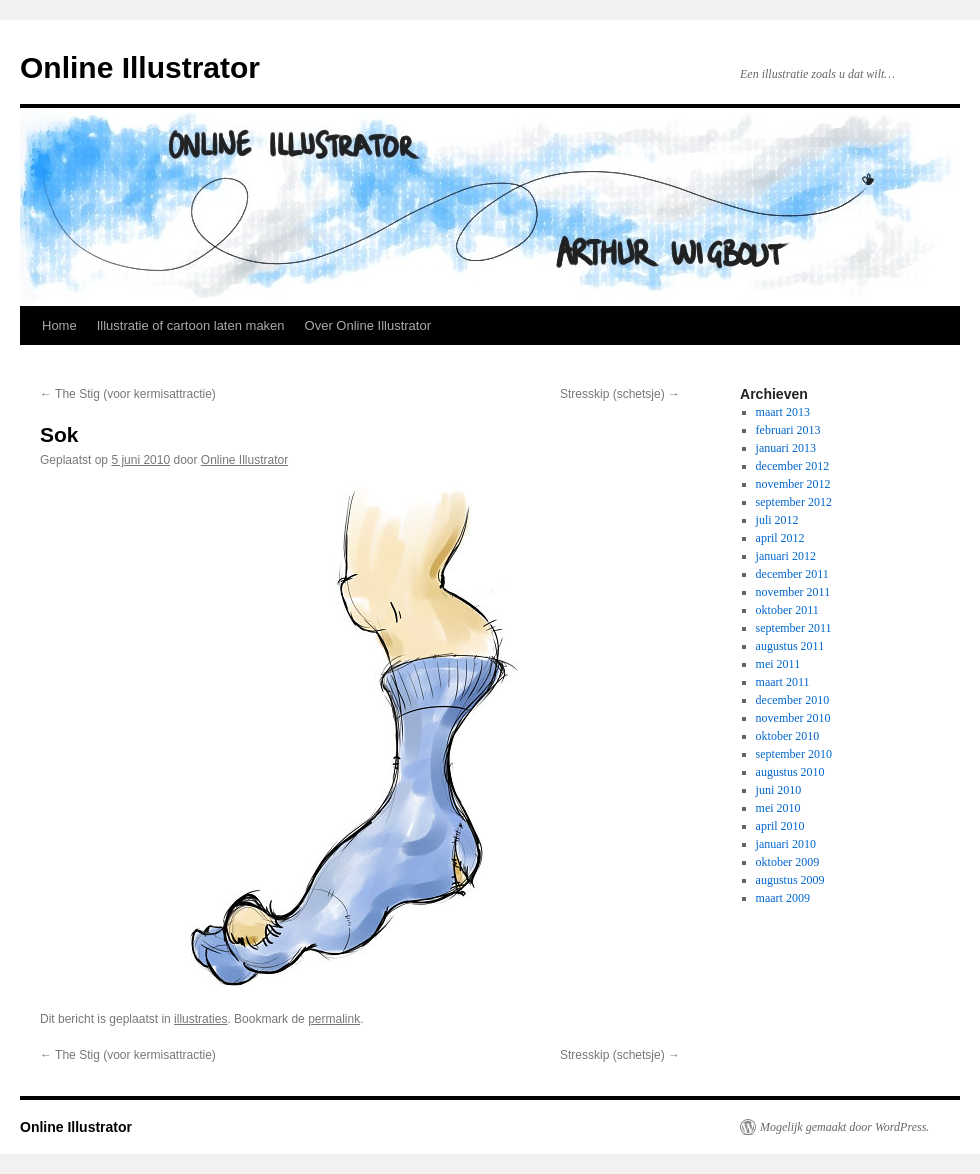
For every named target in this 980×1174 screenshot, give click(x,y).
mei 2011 (778, 664)
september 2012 (794, 502)
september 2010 (794, 754)
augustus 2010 (790, 772)
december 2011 (792, 574)
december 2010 (793, 700)
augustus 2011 (790, 646)
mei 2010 (778, 808)
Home (59, 325)
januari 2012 (786, 556)
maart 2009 (783, 898)
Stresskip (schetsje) (620, 394)
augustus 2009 (790, 880)
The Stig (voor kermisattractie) (128, 394)
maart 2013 (783, 412)
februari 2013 (788, 430)
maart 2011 (783, 682)
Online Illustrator (140, 67)
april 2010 (780, 826)
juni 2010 (779, 790)
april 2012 (780, 538)
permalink (334, 1019)
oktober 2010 (788, 736)
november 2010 (793, 718)
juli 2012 (777, 520)
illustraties (200, 1019)
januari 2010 (786, 844)
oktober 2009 (788, 862)
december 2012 (793, 466)
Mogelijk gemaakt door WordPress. (844, 1127)
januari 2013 (786, 448)
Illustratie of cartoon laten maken (191, 325)
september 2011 (794, 628)
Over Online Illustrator (368, 325)
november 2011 (793, 592)
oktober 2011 (787, 610)
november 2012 (793, 484)
